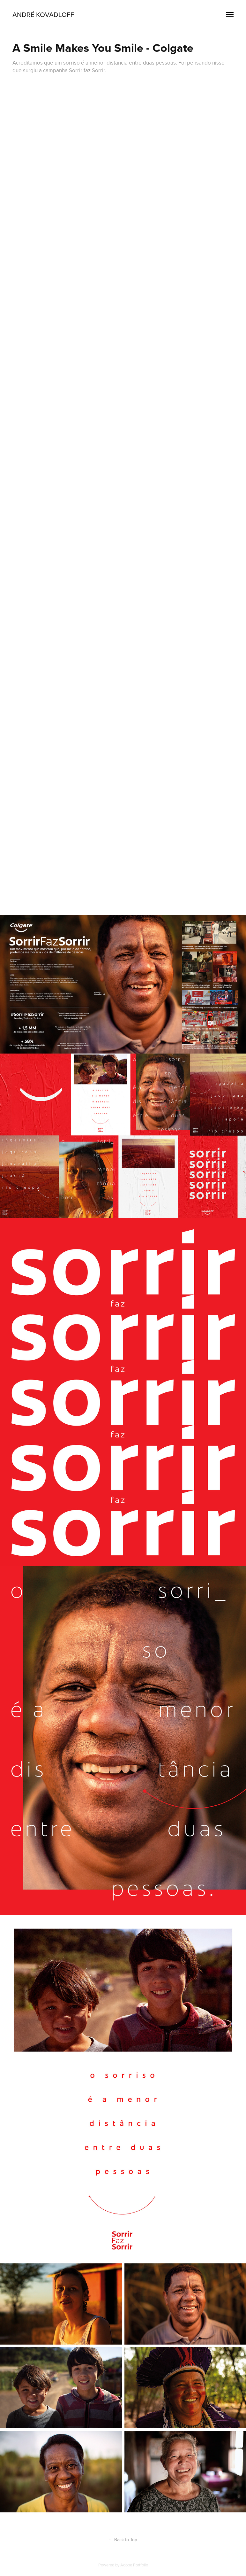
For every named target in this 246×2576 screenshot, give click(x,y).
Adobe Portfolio (134, 2565)
